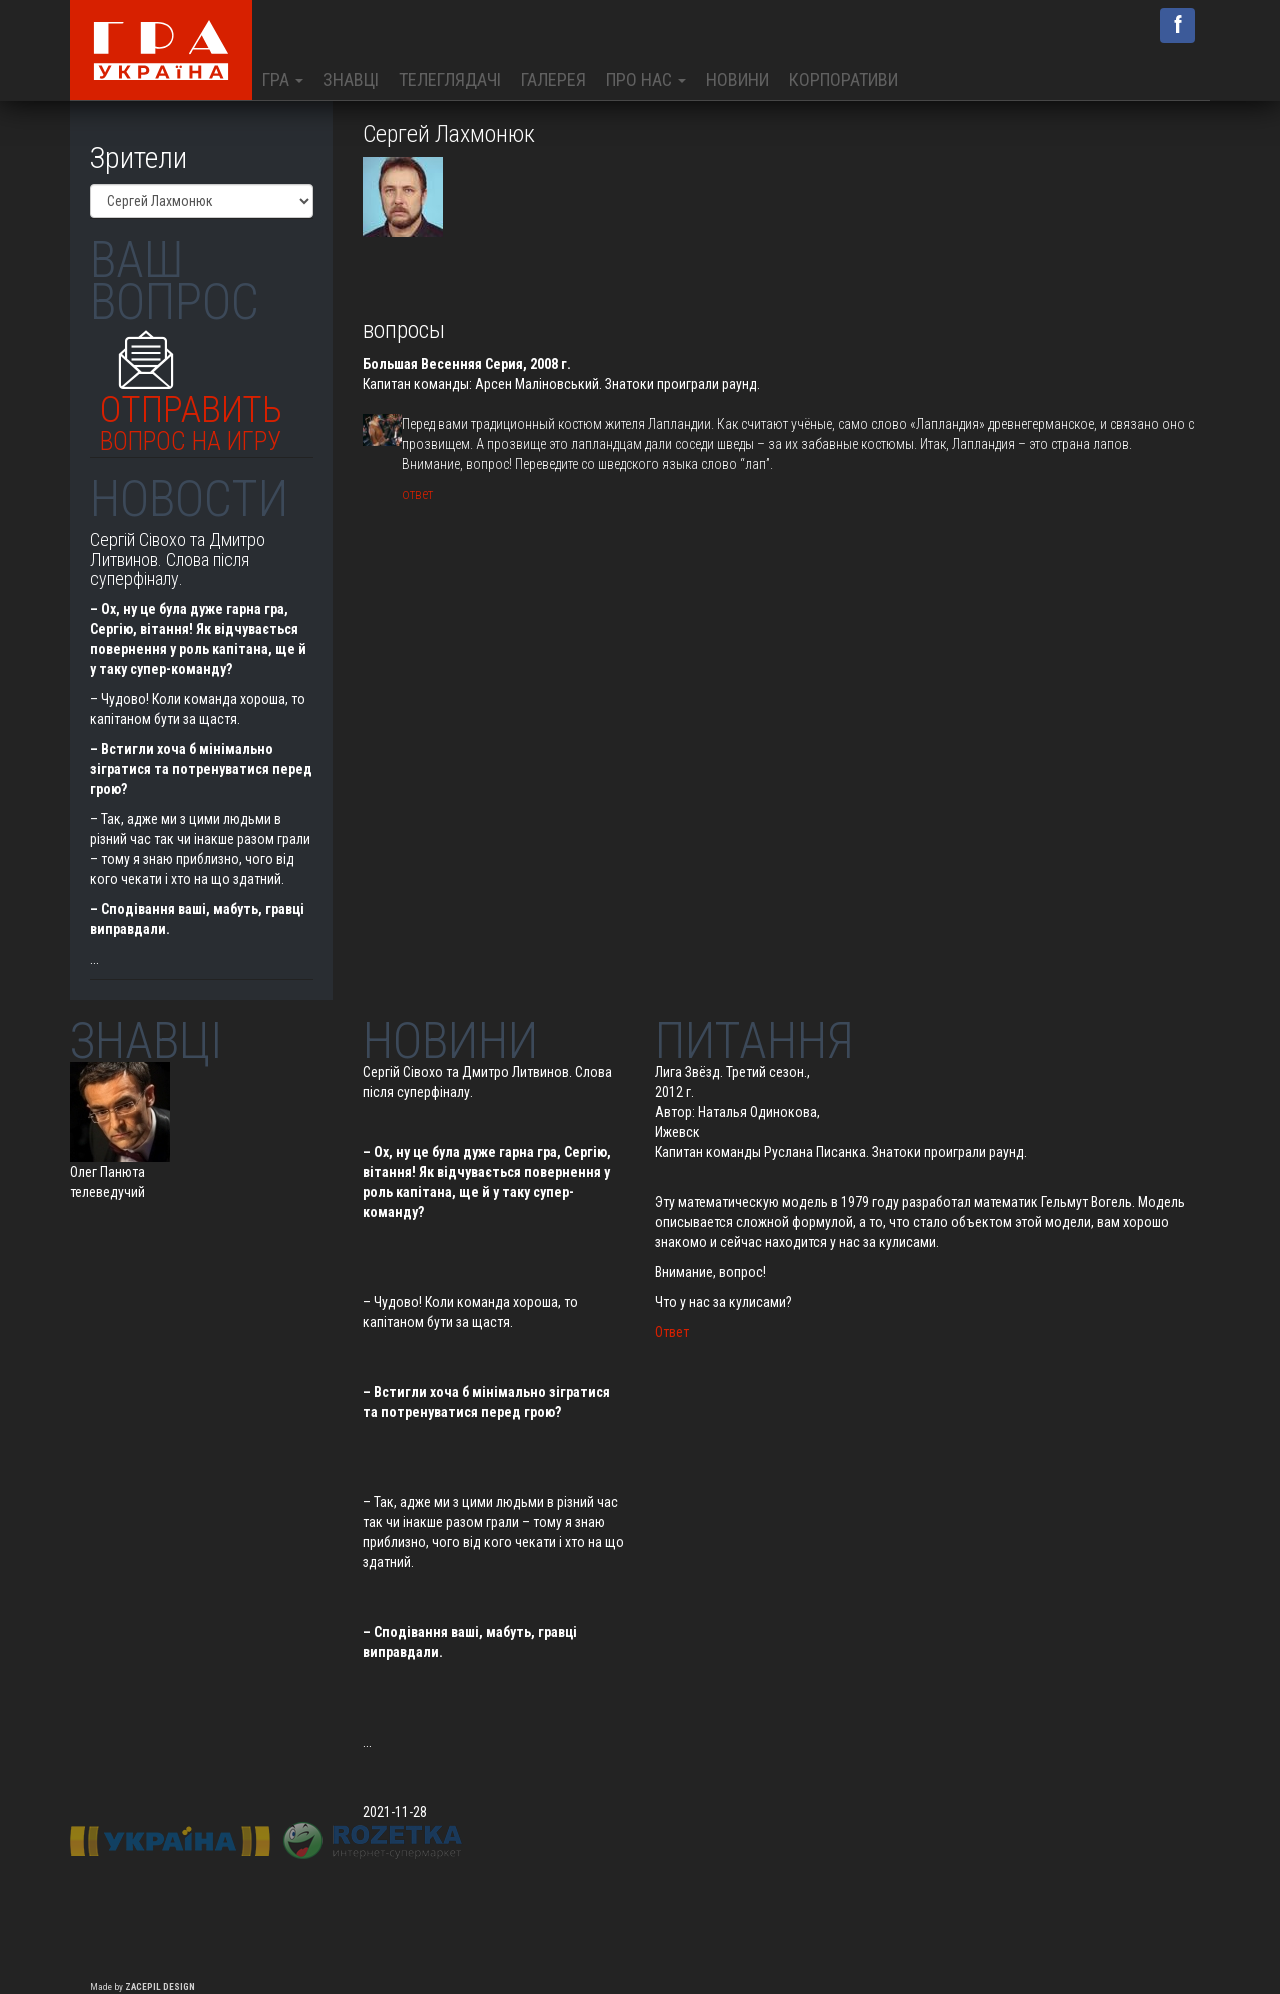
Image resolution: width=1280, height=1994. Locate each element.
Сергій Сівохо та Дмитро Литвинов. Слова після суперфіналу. (177, 559)
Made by (142, 1986)
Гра (282, 79)
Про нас (646, 79)
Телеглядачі (450, 79)
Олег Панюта (107, 1172)
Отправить (191, 417)
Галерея (553, 79)
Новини (737, 79)
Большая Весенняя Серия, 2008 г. (467, 364)
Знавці (351, 79)
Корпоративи (843, 79)
